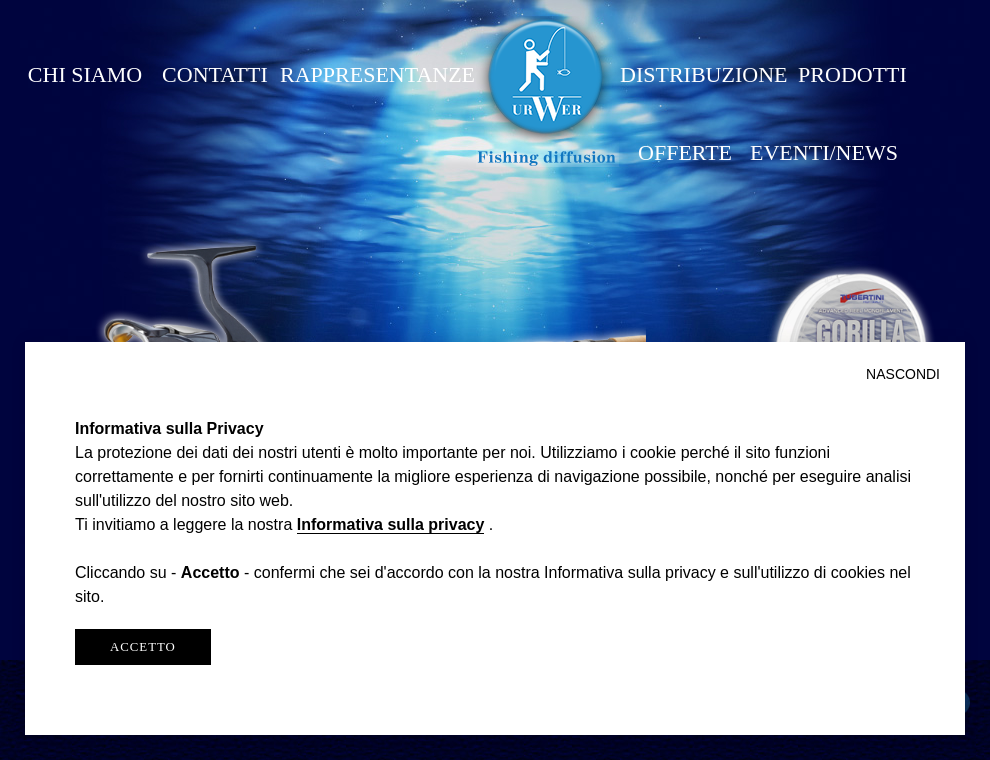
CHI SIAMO (85, 74)
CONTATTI (215, 74)
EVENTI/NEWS (824, 152)
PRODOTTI (852, 74)
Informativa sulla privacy (391, 524)
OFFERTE (685, 152)
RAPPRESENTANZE (377, 74)
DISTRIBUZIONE (703, 74)
